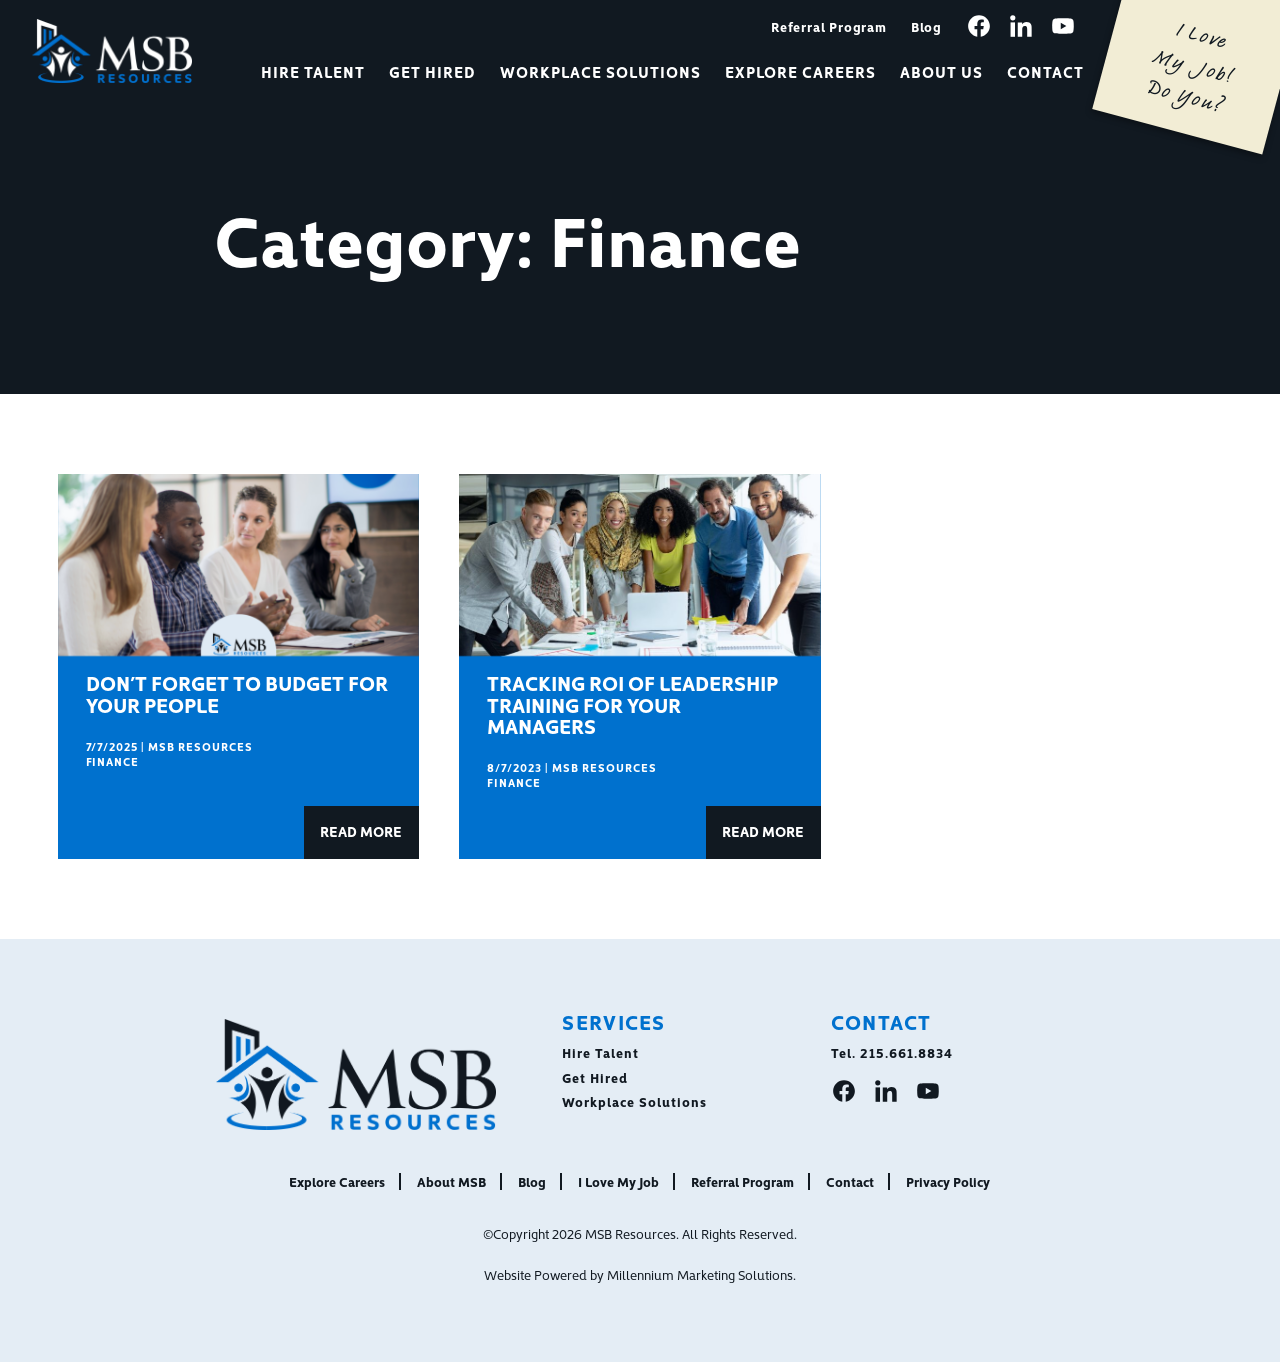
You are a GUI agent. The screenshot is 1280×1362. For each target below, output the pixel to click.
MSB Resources (200, 746)
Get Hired (432, 71)
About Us (941, 71)
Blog (926, 26)
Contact (1045, 71)
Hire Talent (313, 71)
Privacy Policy (948, 1181)
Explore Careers (801, 71)
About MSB (451, 1181)
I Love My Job (618, 1181)
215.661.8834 (906, 1052)
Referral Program (829, 26)
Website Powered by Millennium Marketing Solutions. (640, 1274)
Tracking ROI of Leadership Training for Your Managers (632, 703)
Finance (113, 761)
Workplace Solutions (600, 71)
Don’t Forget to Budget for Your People (237, 692)
